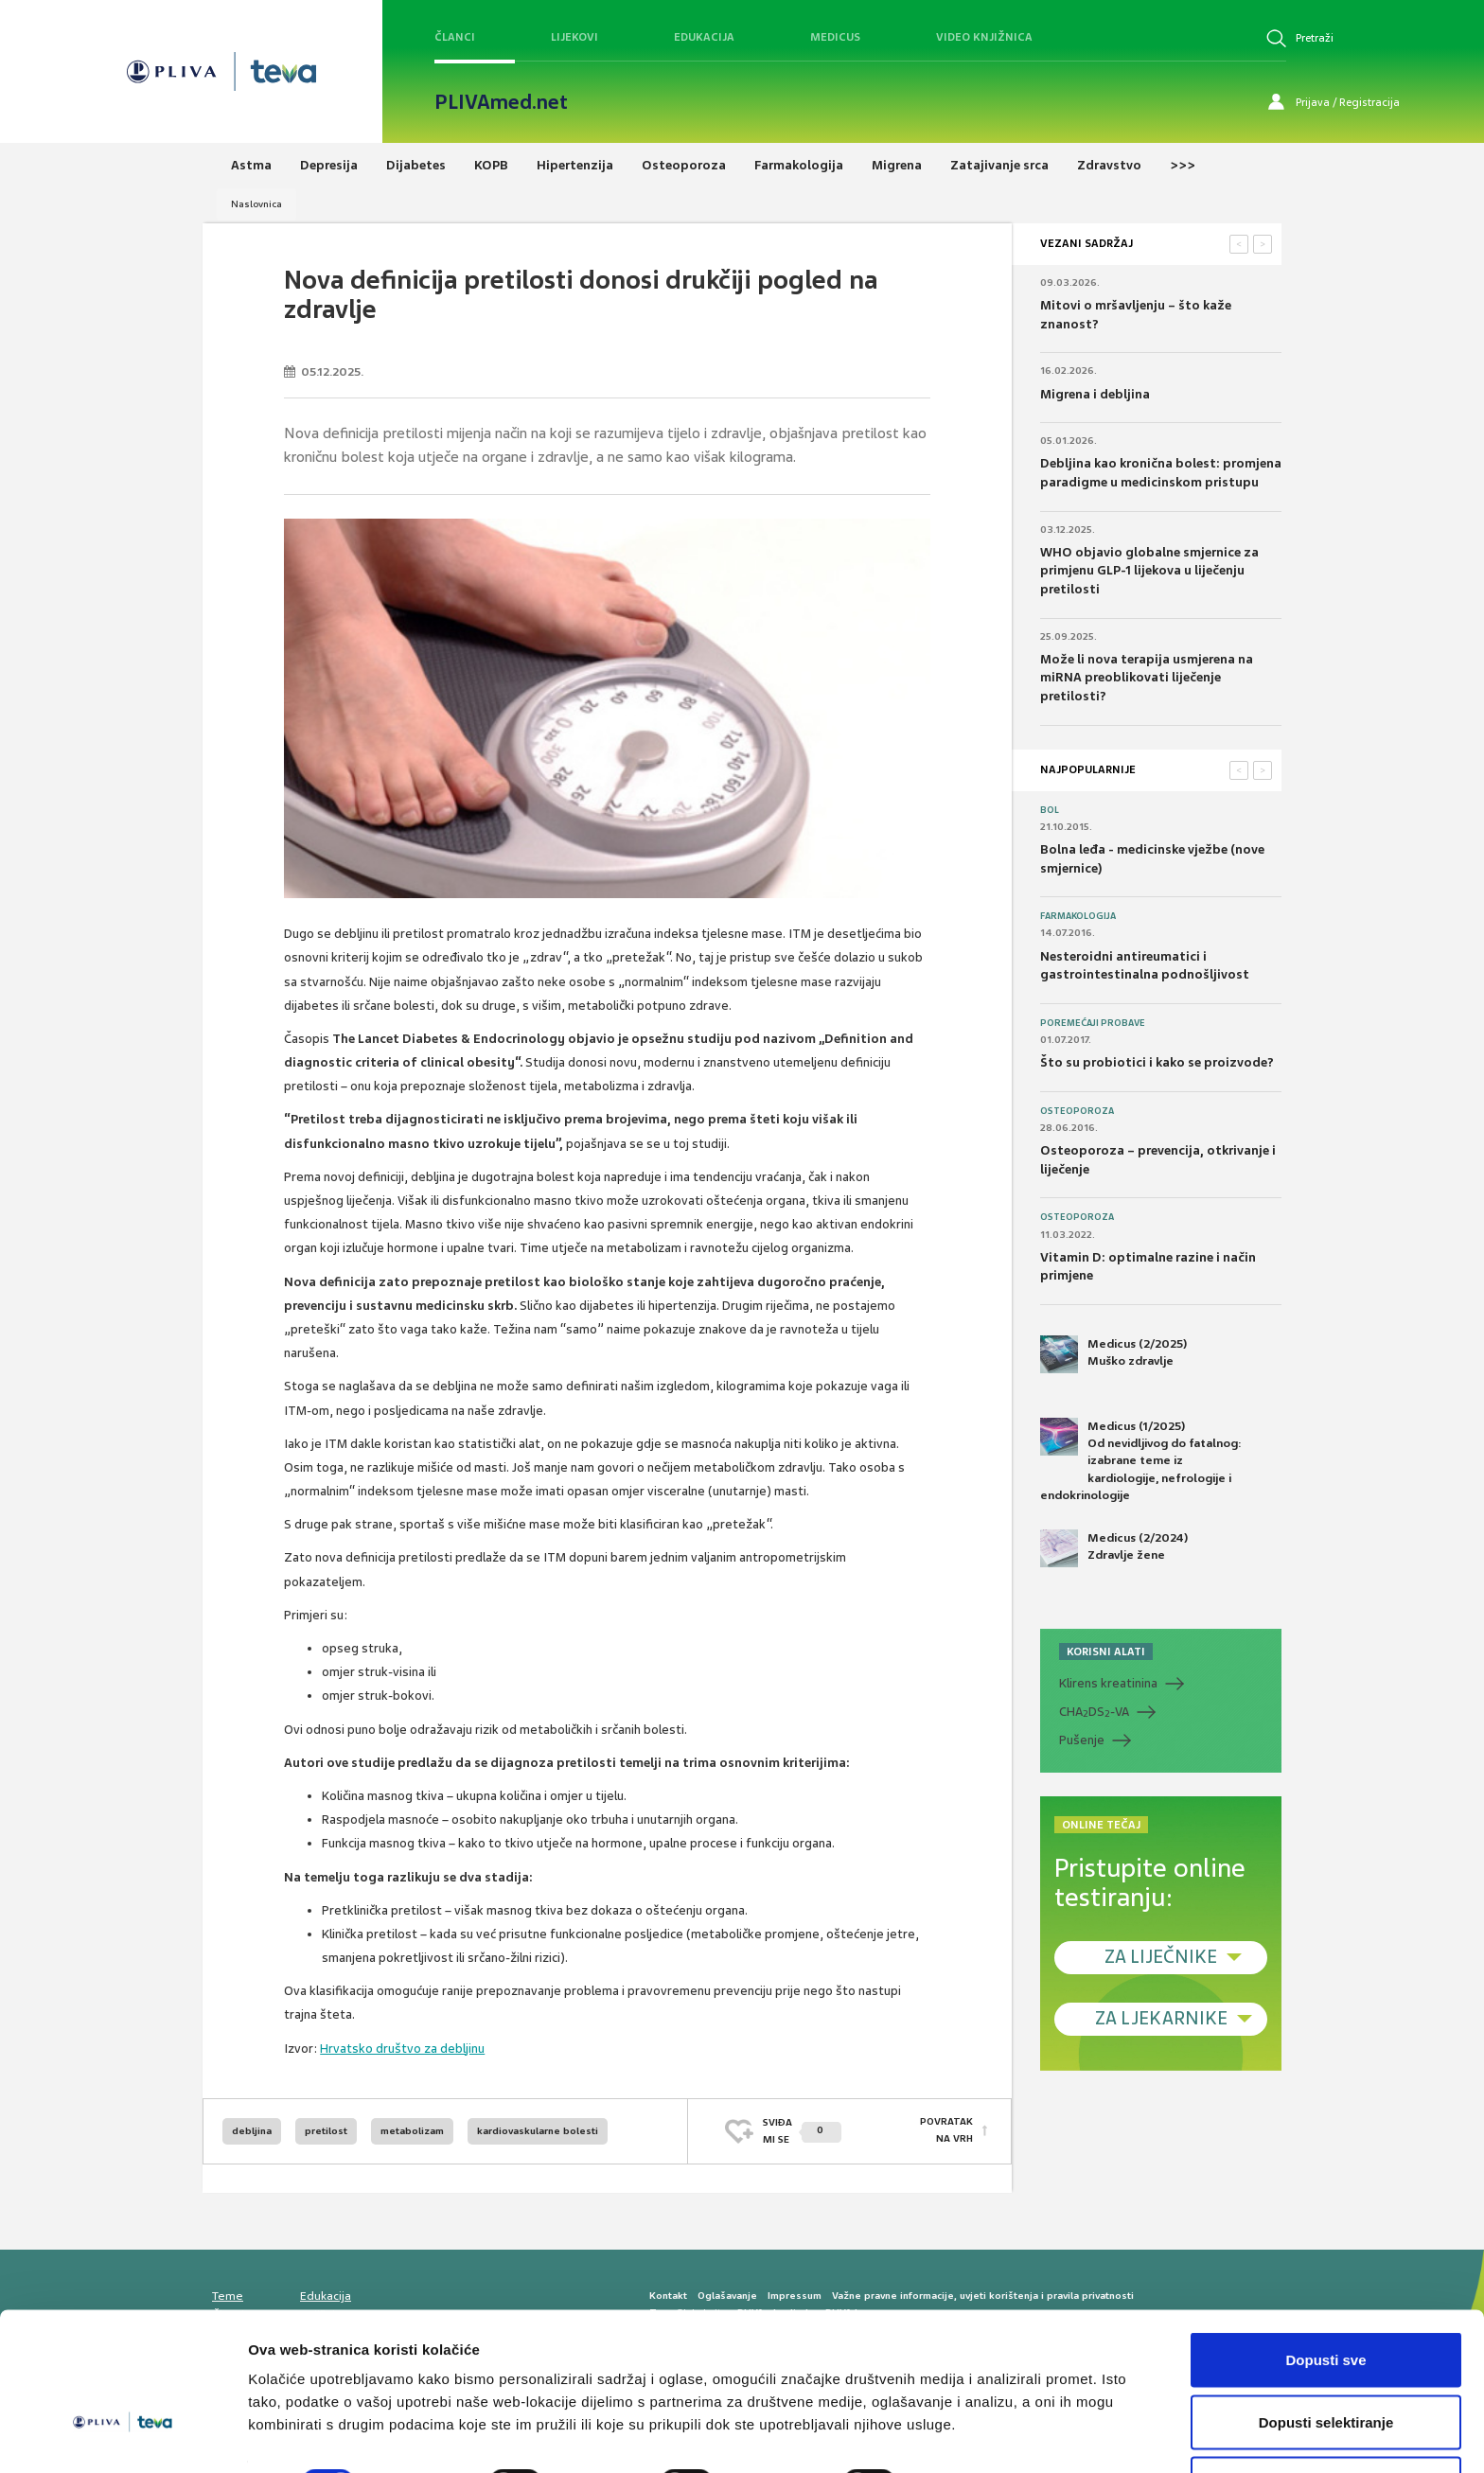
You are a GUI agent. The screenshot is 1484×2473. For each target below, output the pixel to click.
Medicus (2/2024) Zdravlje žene (1114, 1548)
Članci (454, 37)
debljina (252, 2131)
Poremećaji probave (1092, 1023)
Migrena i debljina (1095, 394)
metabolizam (412, 2131)
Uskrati (1326, 2422)
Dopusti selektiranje (1326, 2361)
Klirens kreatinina (1108, 1683)
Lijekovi (574, 37)
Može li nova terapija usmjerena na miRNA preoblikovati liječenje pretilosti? (1146, 677)
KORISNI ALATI (1106, 1651)
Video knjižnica (984, 37)
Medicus (835, 37)
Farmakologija (1078, 916)
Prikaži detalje (980, 2424)
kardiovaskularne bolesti (537, 2131)
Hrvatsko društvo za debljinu (402, 2048)
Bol (1049, 810)
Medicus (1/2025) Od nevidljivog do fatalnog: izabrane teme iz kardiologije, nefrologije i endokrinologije (1141, 1460)
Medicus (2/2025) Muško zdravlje (1113, 1354)
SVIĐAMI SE (802, 2131)
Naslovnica (256, 204)
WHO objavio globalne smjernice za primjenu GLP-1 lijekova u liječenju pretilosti (1149, 570)
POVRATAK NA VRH (946, 2131)
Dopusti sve (1325, 2298)
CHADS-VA (1094, 1712)
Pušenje (1081, 1740)
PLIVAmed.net (501, 102)
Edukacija (704, 37)
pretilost (326, 2131)
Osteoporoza (1077, 1111)
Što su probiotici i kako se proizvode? (1157, 1062)
